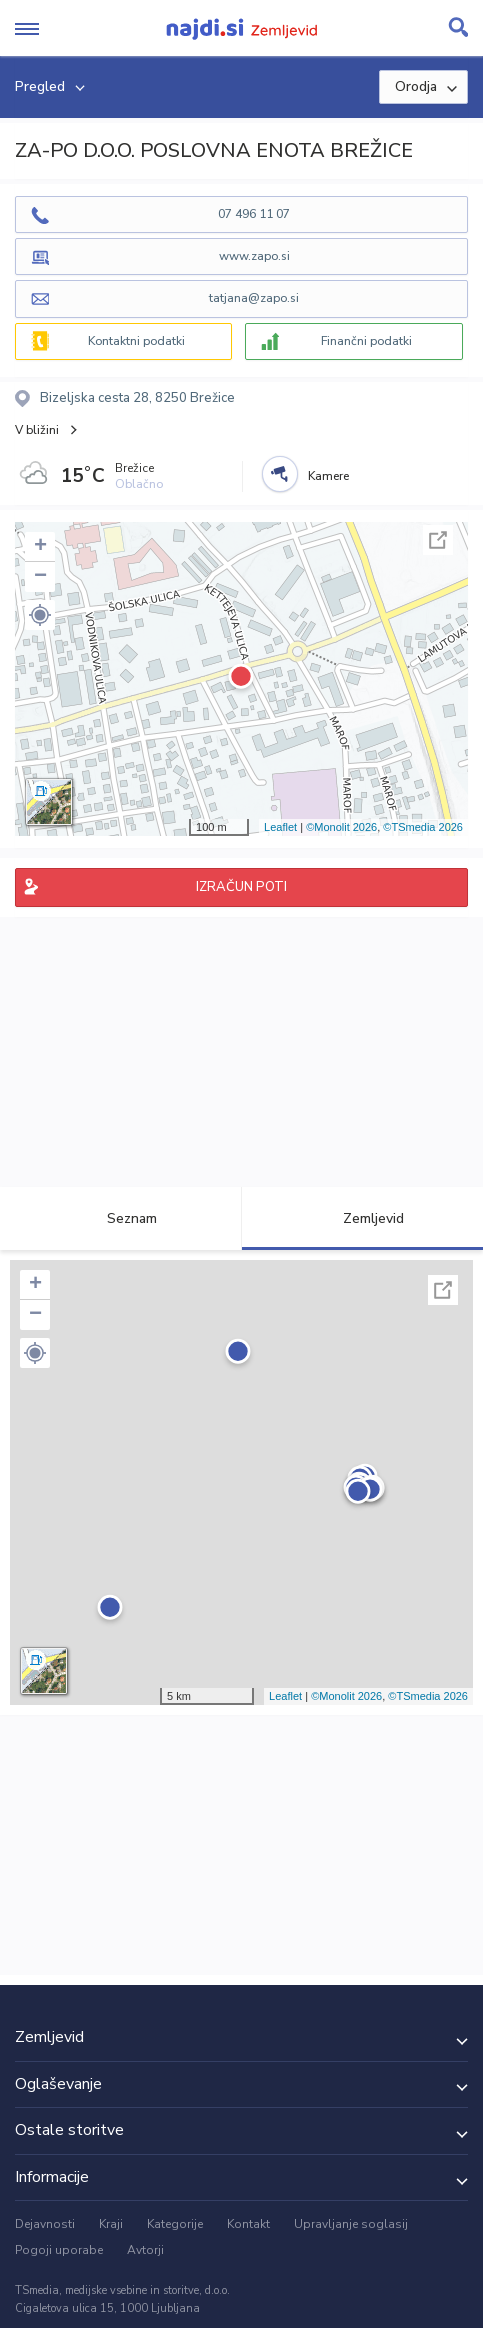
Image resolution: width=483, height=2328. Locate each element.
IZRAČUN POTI (241, 887)
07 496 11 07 (254, 214)
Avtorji (145, 2250)
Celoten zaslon (438, 540)
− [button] (40, 577)
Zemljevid (362, 1218)
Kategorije (175, 2224)
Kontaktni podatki (136, 341)
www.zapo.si (254, 256)
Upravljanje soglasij (351, 2224)
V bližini (37, 430)
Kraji (111, 2224)
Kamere (328, 476)
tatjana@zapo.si (254, 298)
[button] (40, 615)
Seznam (120, 1218)
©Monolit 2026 (341, 827)
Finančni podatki (366, 341)
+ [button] (40, 547)
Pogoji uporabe (59, 2250)
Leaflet (280, 827)
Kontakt (248, 2224)
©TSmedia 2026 (423, 827)
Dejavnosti (45, 2224)
